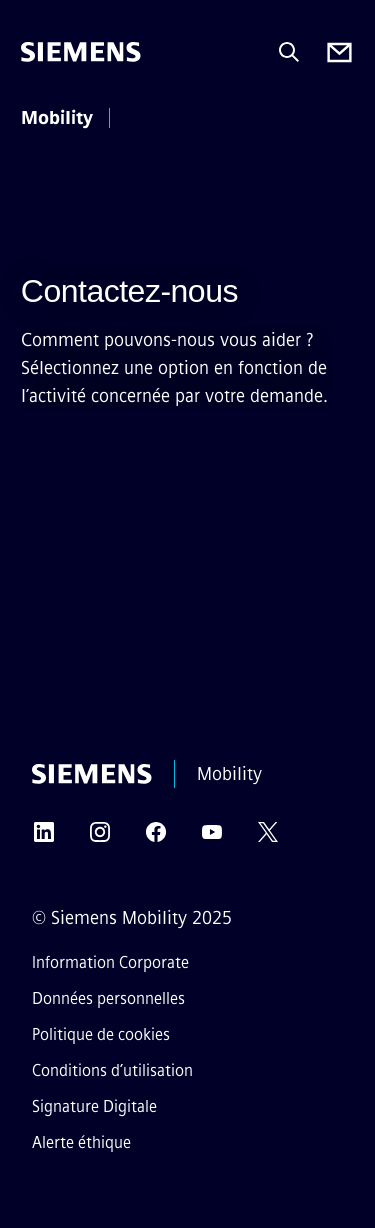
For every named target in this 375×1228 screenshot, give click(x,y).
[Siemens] (81, 52)
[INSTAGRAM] (100, 838)
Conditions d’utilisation (112, 1070)
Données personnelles (108, 998)
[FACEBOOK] (156, 838)
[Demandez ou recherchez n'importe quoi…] (289, 52)
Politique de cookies (101, 1034)
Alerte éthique (81, 1142)
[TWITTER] (268, 838)
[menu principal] (148, 119)
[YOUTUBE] (212, 838)
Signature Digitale (94, 1106)
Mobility (57, 118)
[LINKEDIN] (44, 838)
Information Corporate (110, 962)
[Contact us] (339, 52)
